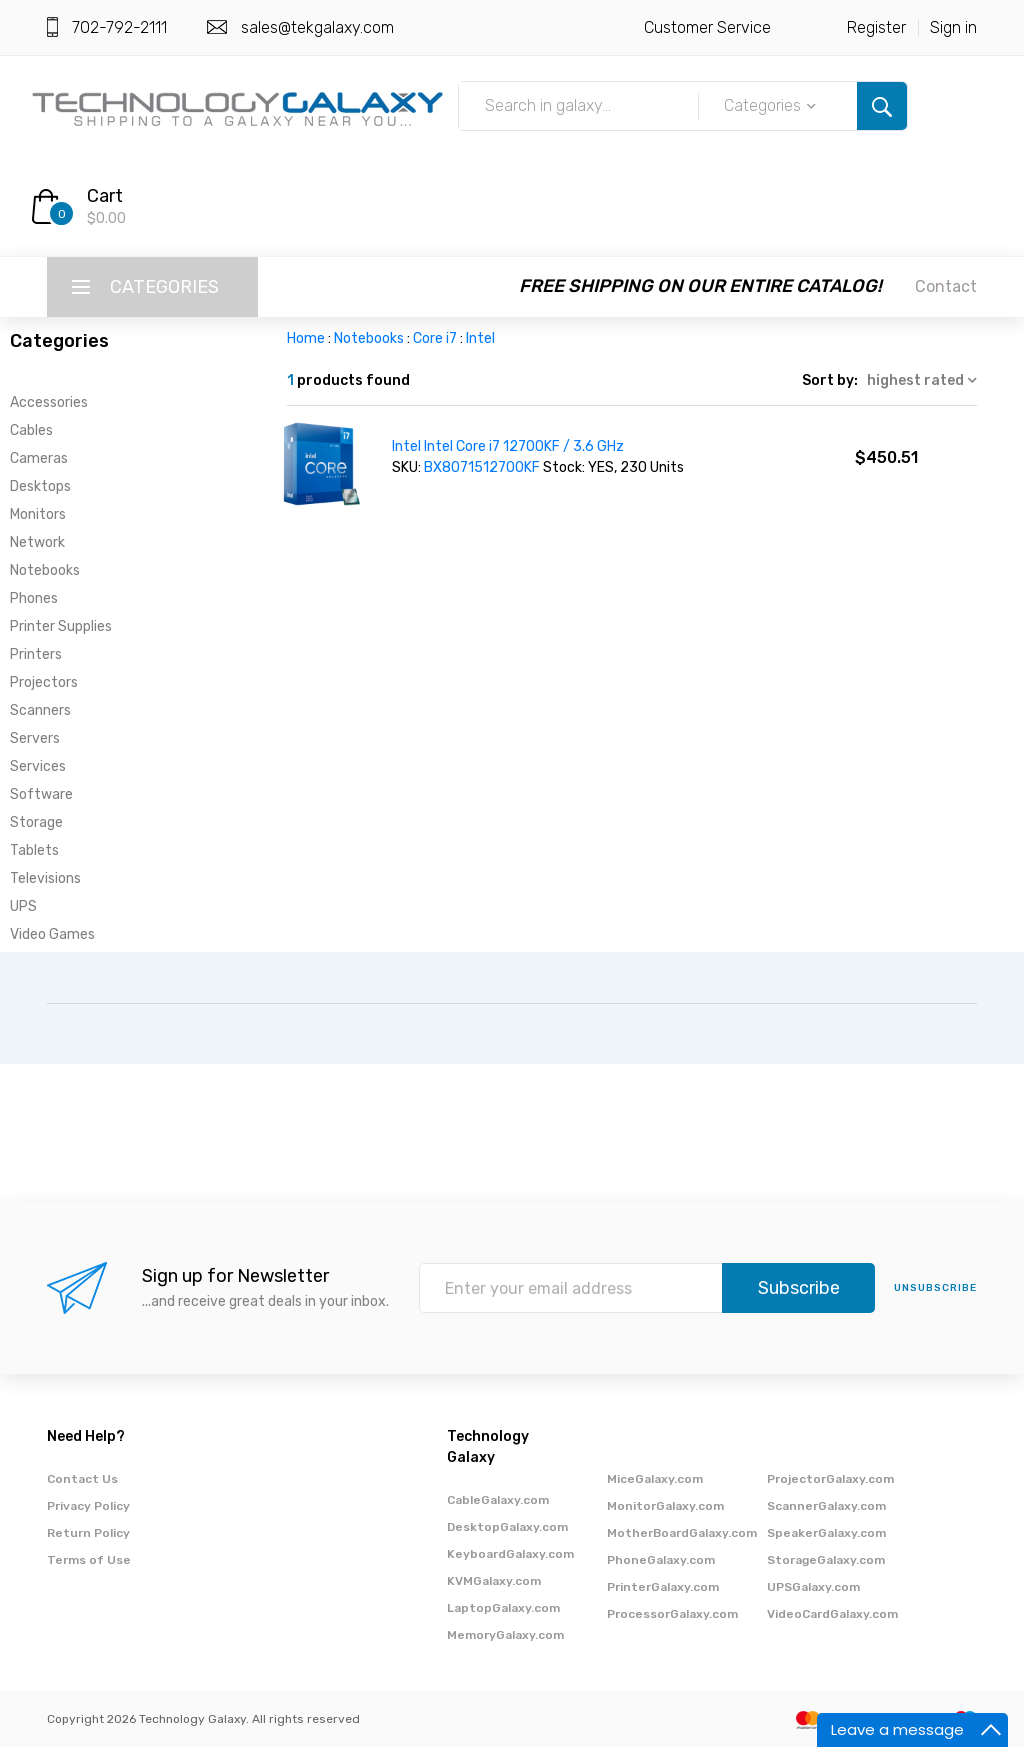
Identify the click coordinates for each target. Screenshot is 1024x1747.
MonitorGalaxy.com (665, 1506)
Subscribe (799, 1288)
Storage (36, 822)
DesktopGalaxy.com (507, 1527)
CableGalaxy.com (498, 1500)
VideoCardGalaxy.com (832, 1614)
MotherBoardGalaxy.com (682, 1533)
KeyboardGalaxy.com (510, 1554)
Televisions (45, 878)
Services (38, 766)
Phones (34, 598)
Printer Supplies (61, 626)
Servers (35, 738)
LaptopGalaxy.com (503, 1608)
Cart (105, 196)
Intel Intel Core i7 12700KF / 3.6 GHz (508, 446)
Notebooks (45, 570)
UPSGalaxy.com (813, 1587)
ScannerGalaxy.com (826, 1506)
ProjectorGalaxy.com (830, 1479)
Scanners (40, 710)
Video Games (52, 934)
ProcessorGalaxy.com (672, 1614)
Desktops (40, 486)
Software (41, 794)
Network (37, 542)
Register (876, 27)
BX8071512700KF (483, 467)
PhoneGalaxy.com (661, 1560)
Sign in (953, 27)
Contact (946, 286)
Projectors (44, 682)
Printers (36, 654)
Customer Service (707, 27)
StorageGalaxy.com (826, 1560)
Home (306, 338)
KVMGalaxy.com (494, 1581)
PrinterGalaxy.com (663, 1587)
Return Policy (88, 1533)
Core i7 (435, 338)
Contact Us (82, 1479)
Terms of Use (89, 1560)
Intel (480, 338)
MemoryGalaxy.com (505, 1635)
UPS (23, 906)
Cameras (39, 458)
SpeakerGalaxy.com (826, 1533)
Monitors (38, 514)
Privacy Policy (88, 1506)
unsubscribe (935, 1288)
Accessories (49, 402)
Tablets (34, 850)
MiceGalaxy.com (655, 1479)
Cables (31, 430)
